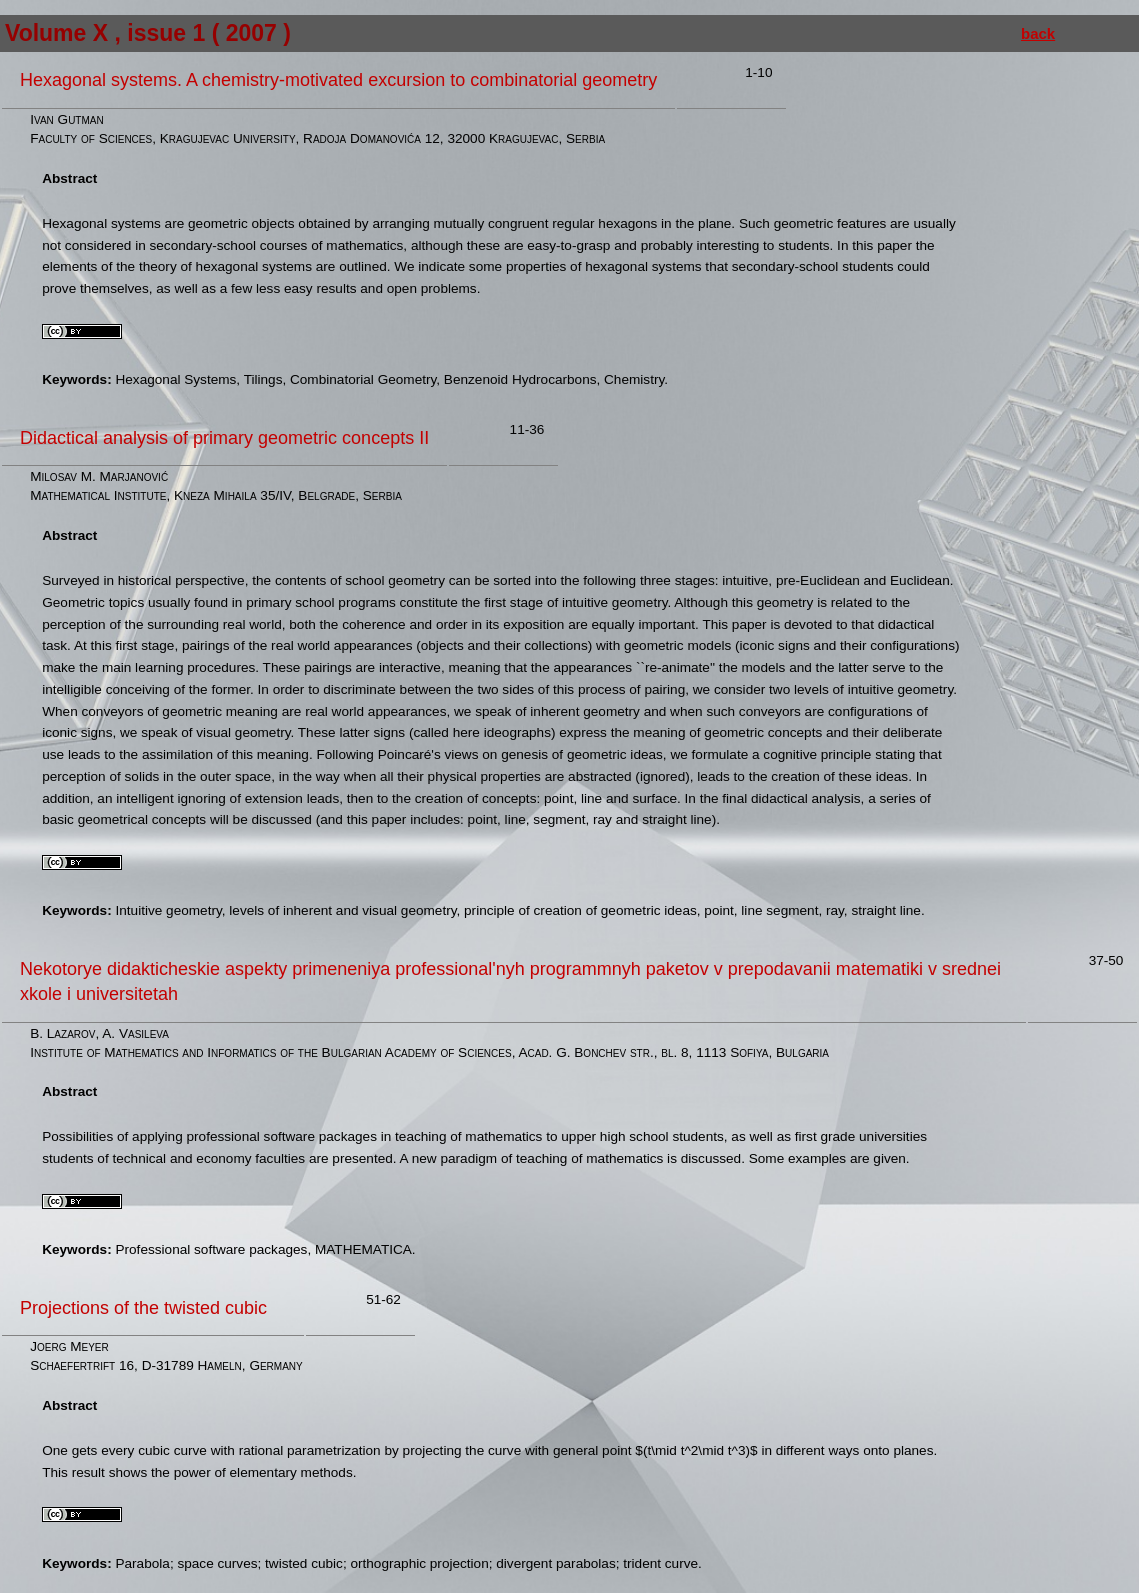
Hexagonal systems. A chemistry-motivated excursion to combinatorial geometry (338, 80)
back (1038, 33)
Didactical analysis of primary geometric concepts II (224, 438)
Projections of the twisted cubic (143, 1308)
